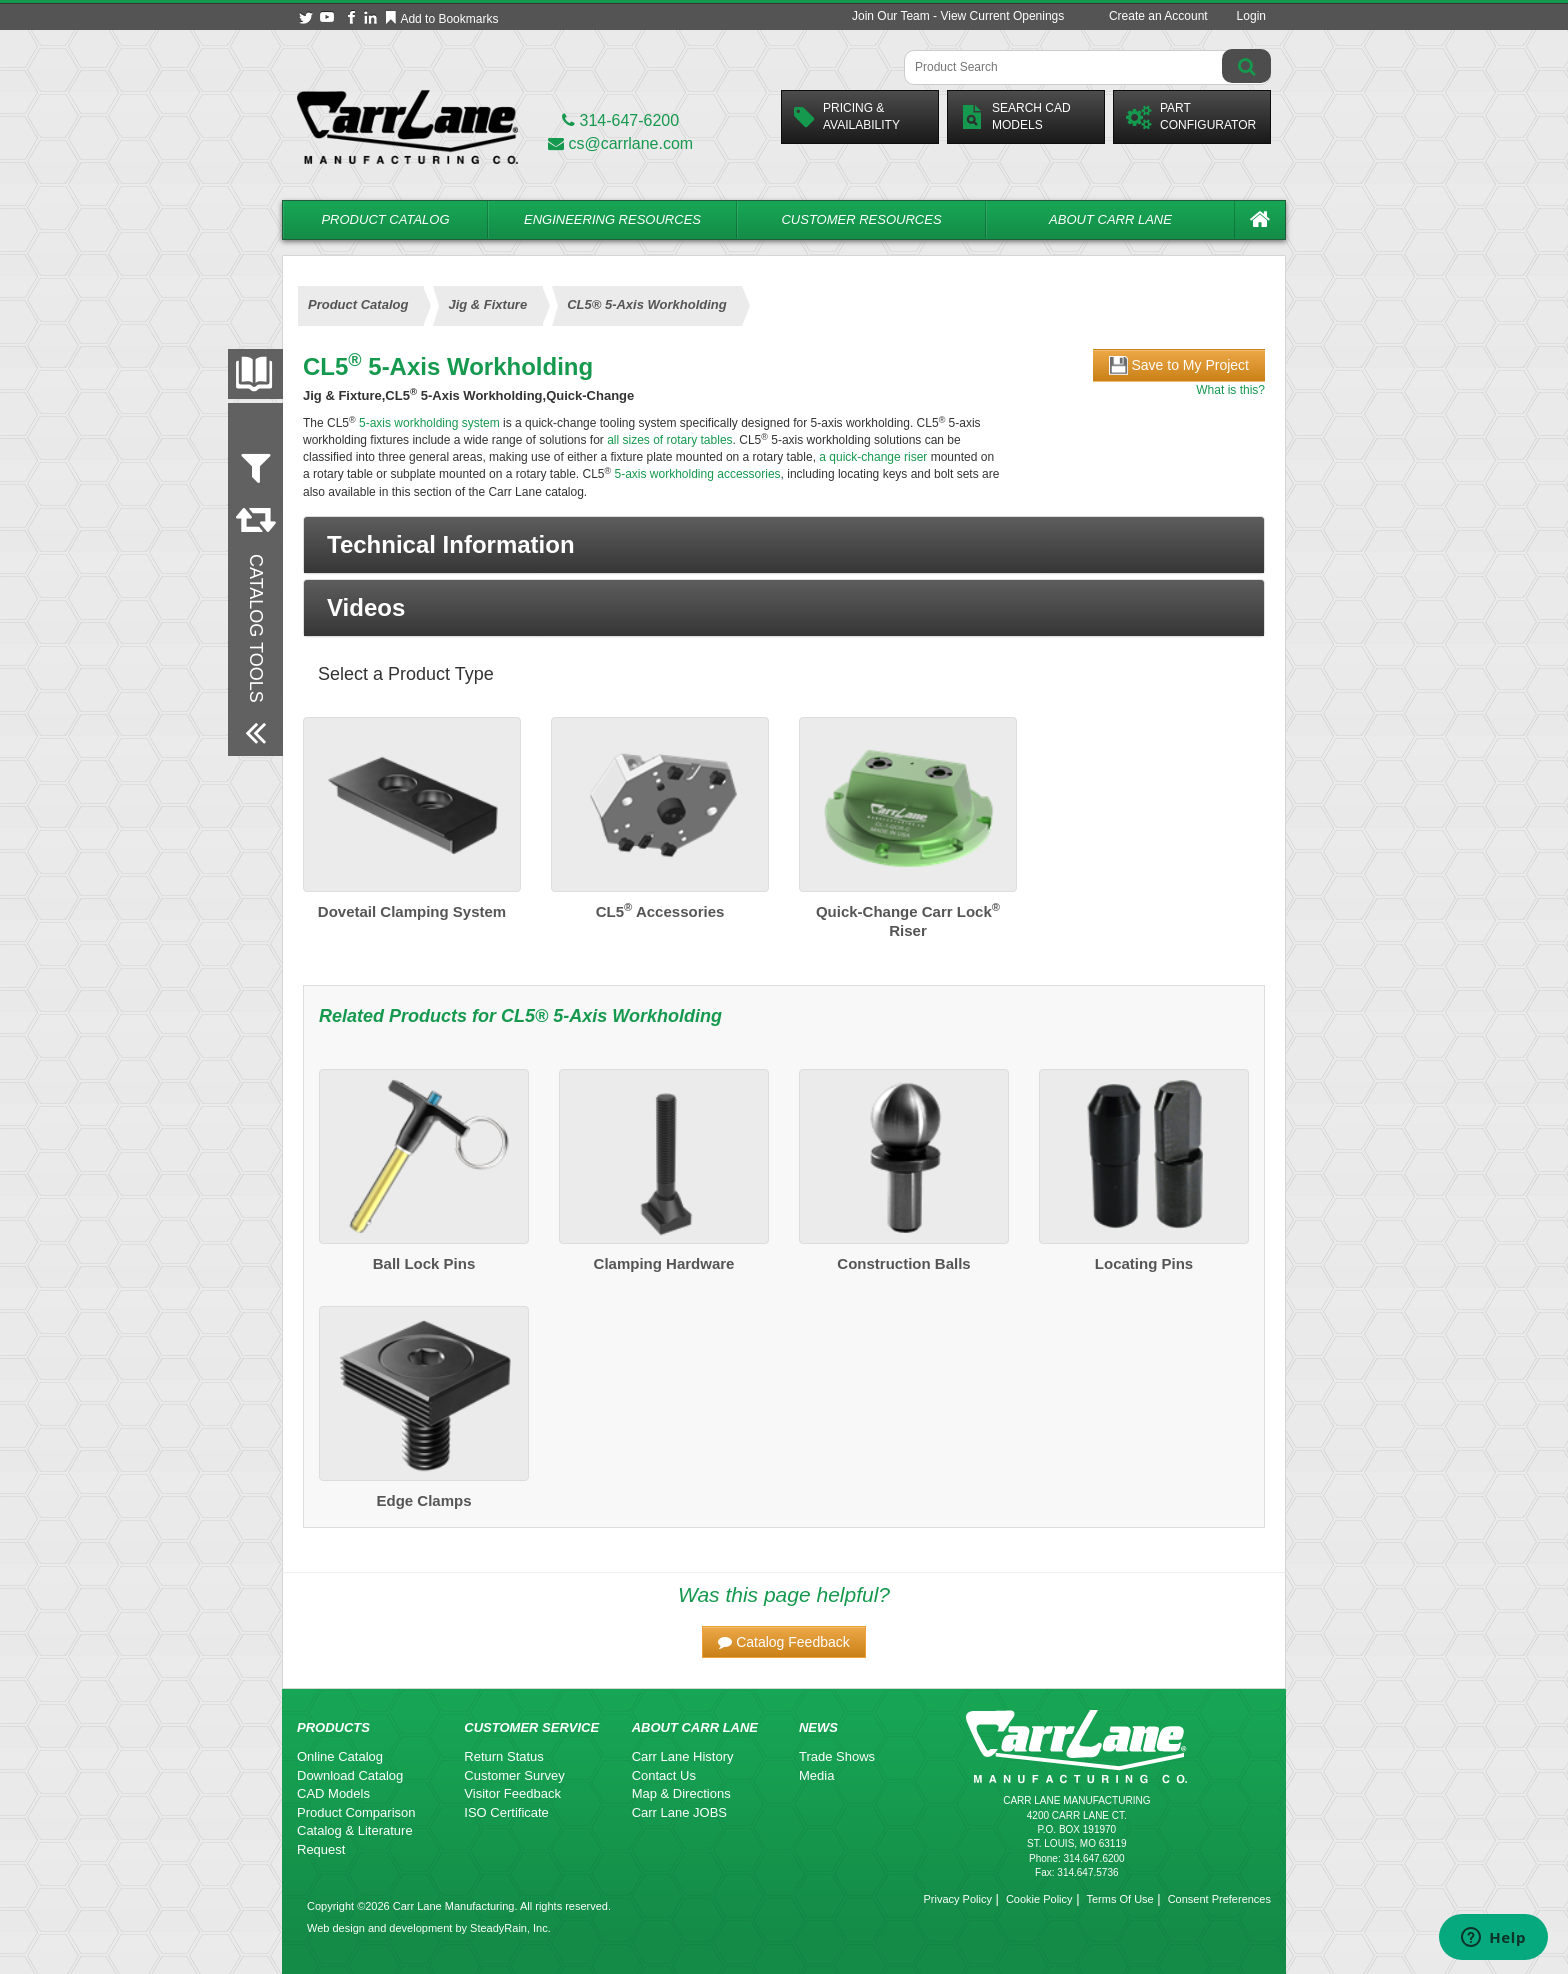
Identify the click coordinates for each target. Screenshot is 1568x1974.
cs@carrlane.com (620, 143)
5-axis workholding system (428, 423)
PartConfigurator (1191, 116)
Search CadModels (1015, 116)
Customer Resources (861, 219)
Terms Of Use (1119, 1899)
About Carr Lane (1110, 219)
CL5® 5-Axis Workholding (611, 1016)
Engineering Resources (612, 219)
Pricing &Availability (847, 116)
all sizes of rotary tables (669, 440)
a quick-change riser (873, 457)
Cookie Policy (1039, 1899)
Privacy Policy (957, 1899)
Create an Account (1158, 16)
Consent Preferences (1219, 1899)
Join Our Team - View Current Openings (958, 16)
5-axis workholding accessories (695, 474)
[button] (784, 545)
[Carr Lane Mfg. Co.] (407, 126)
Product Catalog (385, 219)
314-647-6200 (620, 120)
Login (1251, 16)
